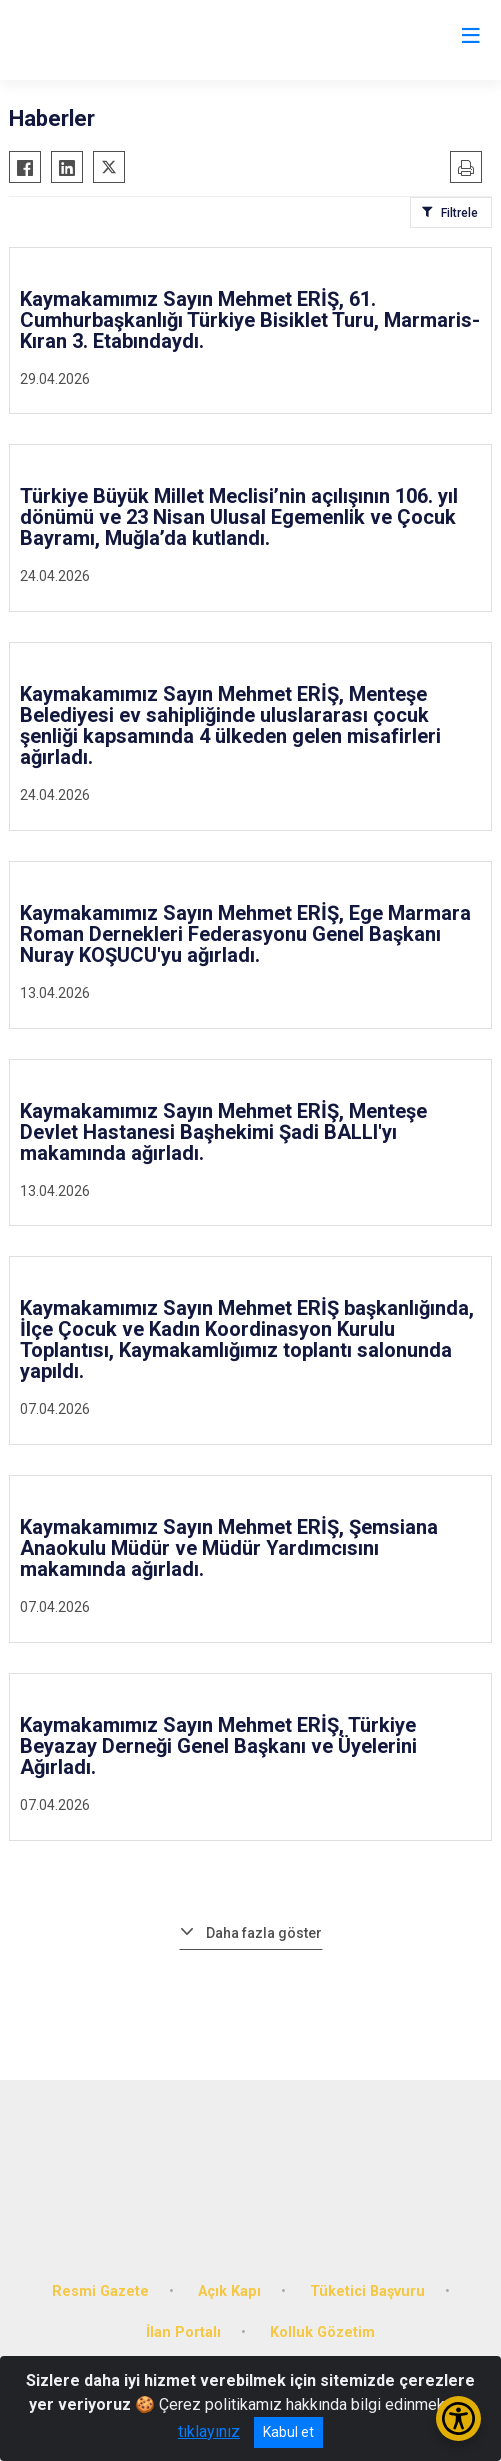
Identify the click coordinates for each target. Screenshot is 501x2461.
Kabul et (288, 2432)
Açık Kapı (229, 2291)
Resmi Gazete (100, 2291)
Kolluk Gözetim (322, 2332)
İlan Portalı (183, 2332)
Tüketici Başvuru (367, 2291)
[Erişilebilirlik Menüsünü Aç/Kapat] (458, 2418)
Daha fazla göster (264, 1933)
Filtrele (459, 213)
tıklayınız (209, 2431)
